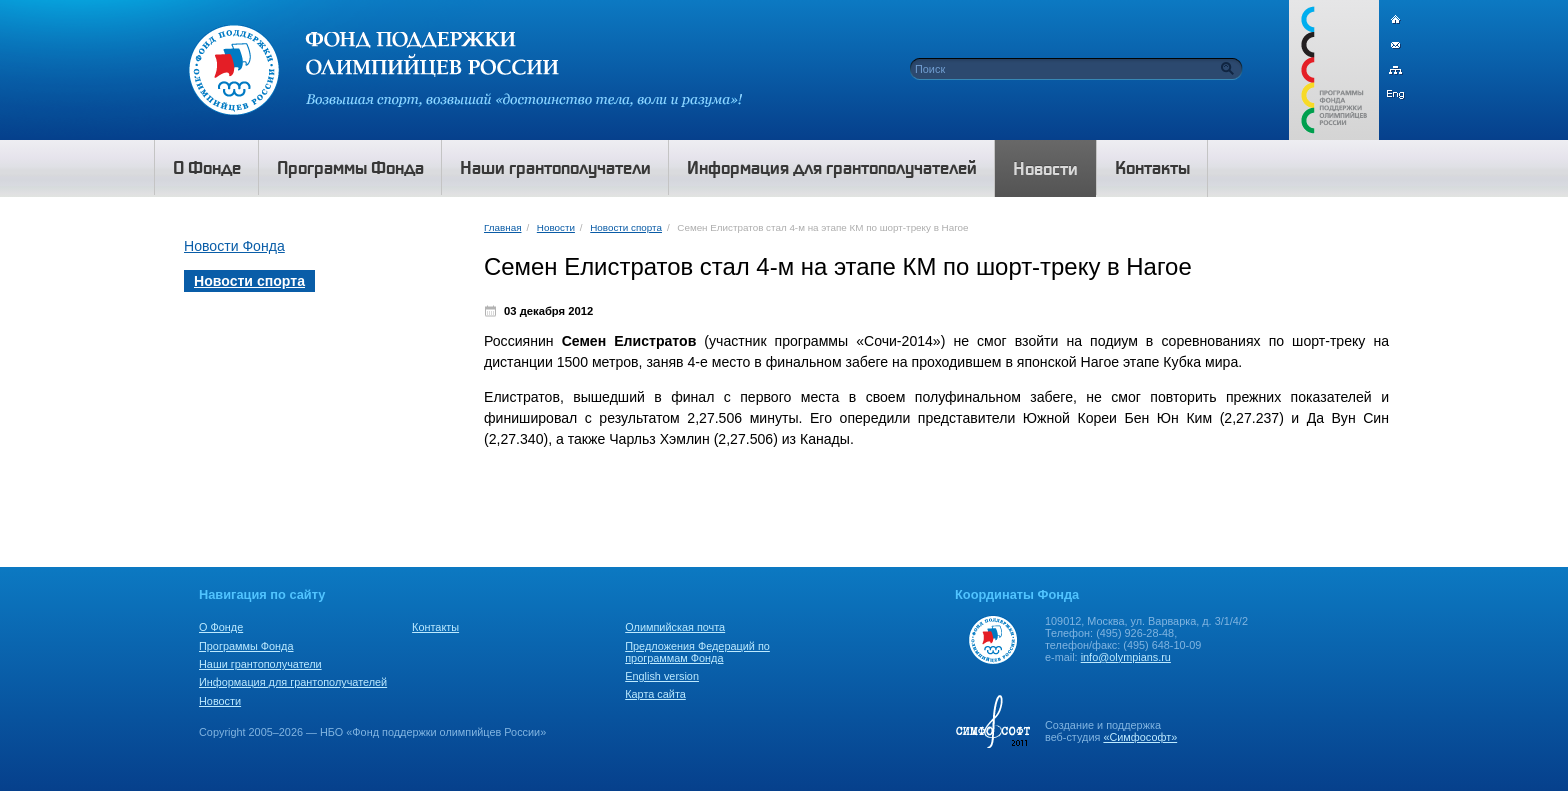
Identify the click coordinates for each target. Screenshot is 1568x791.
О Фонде (221, 627)
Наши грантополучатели (260, 664)
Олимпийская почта (675, 627)
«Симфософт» (1140, 737)
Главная (502, 227)
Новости (556, 227)
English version (662, 676)
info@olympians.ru (1126, 657)
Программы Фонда (246, 646)
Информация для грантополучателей (293, 682)
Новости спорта (626, 227)
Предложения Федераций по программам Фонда (697, 652)
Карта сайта (655, 694)
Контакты (435, 627)
